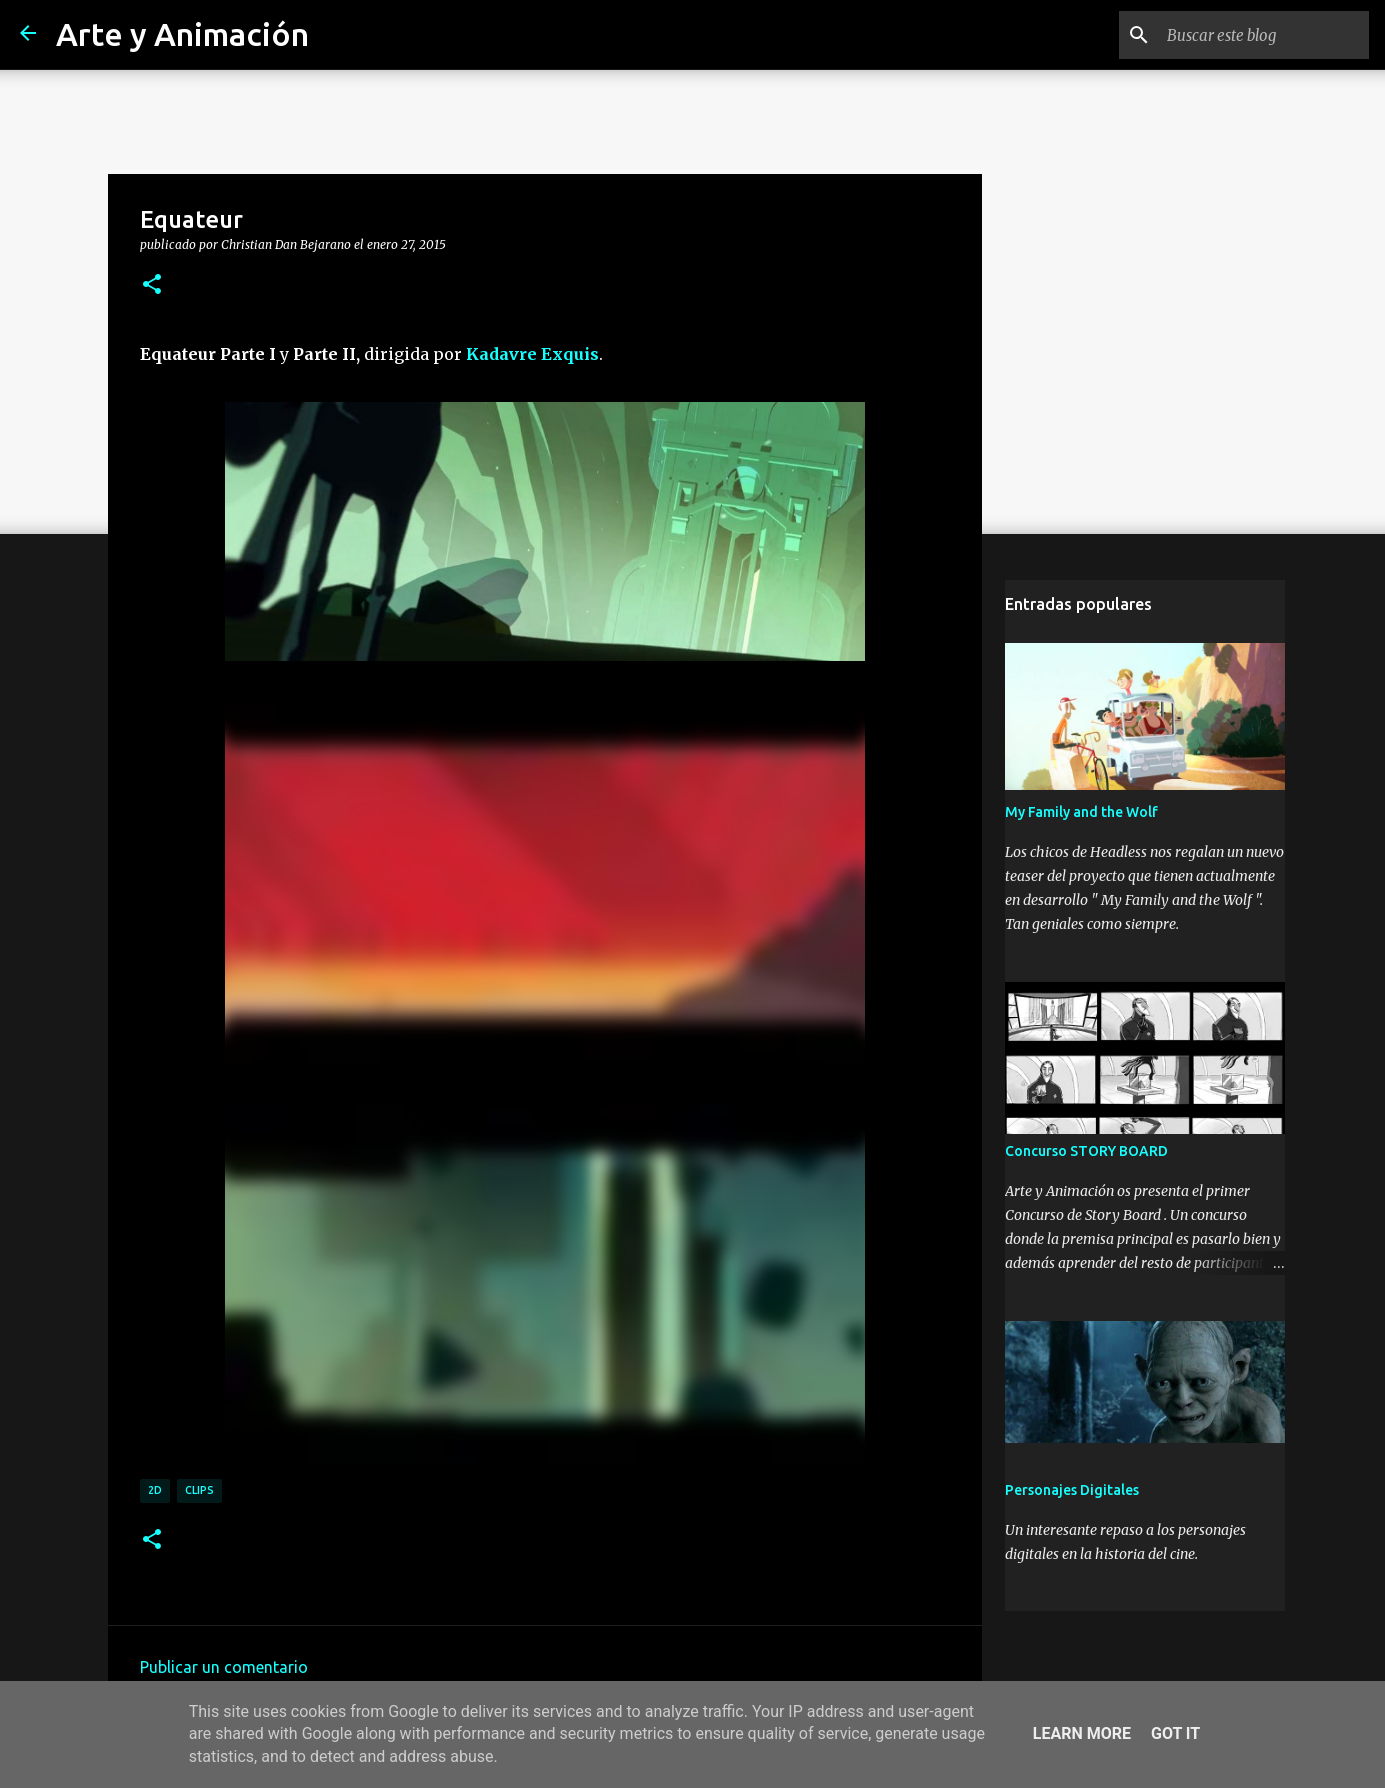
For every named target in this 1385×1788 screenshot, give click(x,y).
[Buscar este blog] (1264, 35)
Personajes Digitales (1072, 1490)
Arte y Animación (182, 34)
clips (199, 1490)
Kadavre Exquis (532, 354)
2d (155, 1490)
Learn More (1082, 1733)
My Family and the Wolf (1081, 812)
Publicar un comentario (224, 1667)
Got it (1175, 1733)
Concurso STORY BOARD (1086, 1151)
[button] (152, 285)
